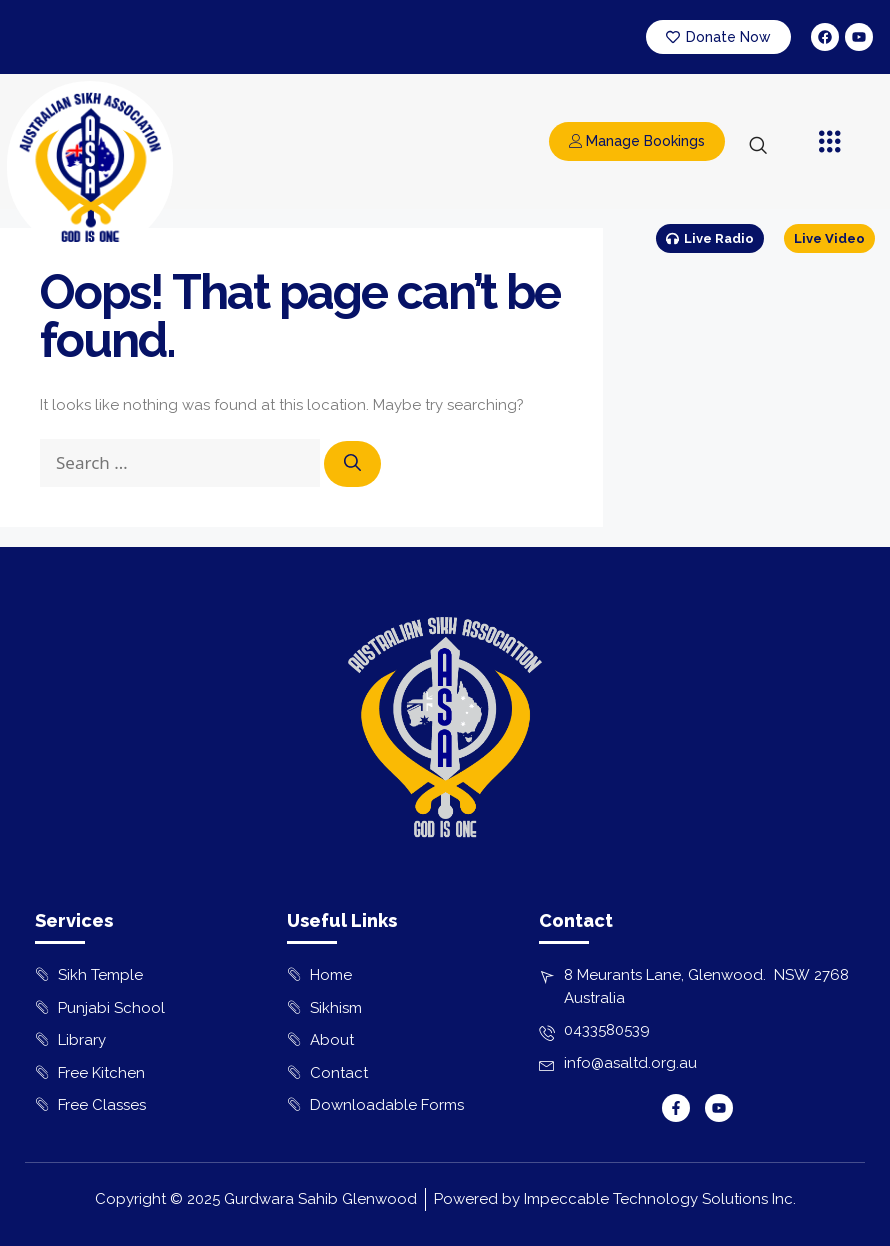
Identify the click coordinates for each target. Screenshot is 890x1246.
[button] (831, 143)
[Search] (352, 464)
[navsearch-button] (758, 147)
